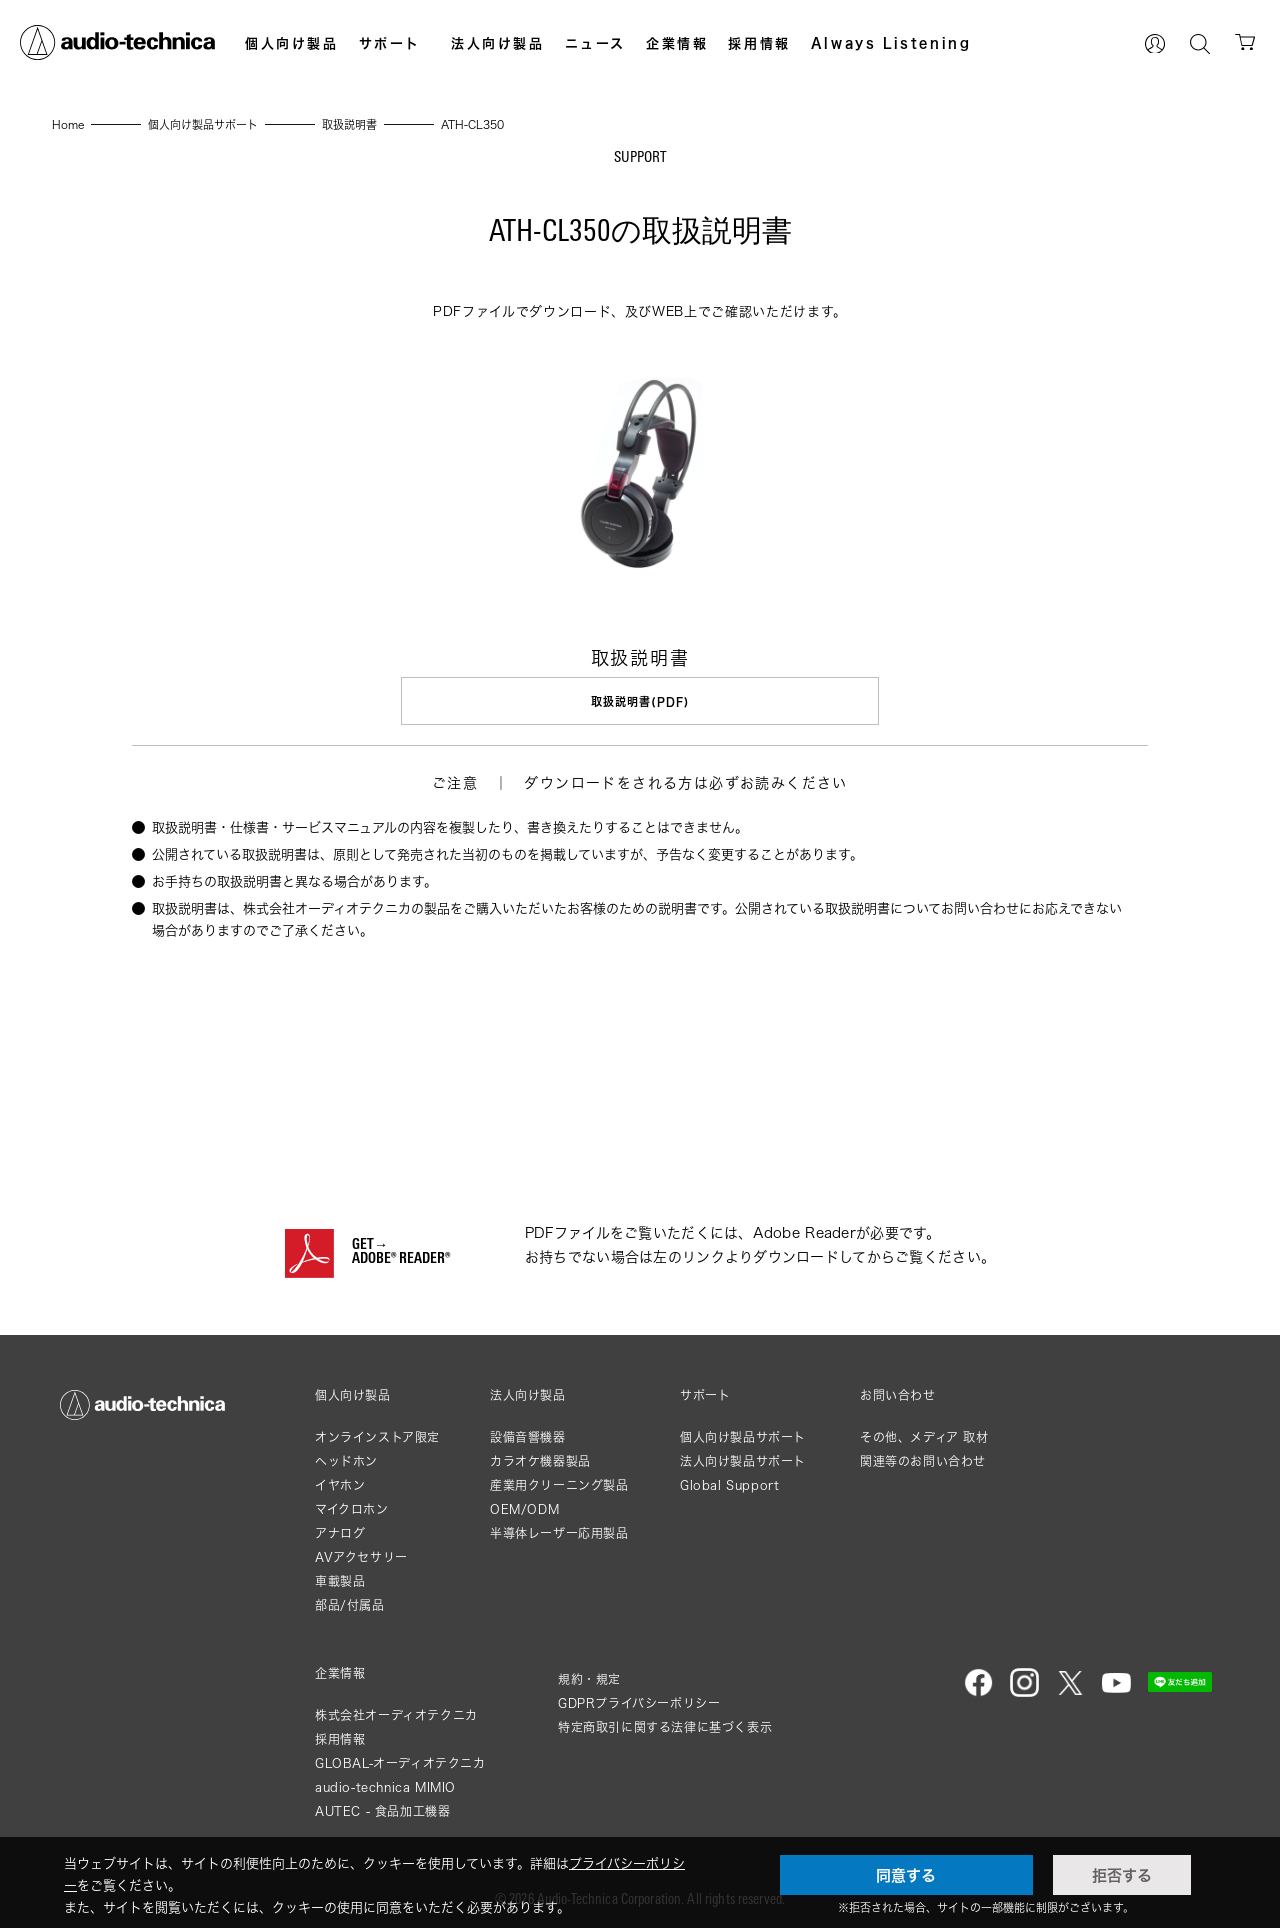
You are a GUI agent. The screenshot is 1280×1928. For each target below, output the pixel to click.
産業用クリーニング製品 (559, 1485)
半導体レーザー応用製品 (559, 1533)
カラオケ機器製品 (540, 1461)
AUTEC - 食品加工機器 (382, 1811)
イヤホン (340, 1485)
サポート (390, 43)
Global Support (729, 1485)
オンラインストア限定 (377, 1437)
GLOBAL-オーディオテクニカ (400, 1763)
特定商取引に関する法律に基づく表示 (665, 1727)
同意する (906, 1875)
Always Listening (891, 43)
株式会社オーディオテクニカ (396, 1715)
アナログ (340, 1533)
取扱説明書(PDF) (640, 701)
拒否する (1122, 1875)
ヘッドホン (346, 1461)
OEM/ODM (524, 1509)
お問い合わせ (898, 1396)
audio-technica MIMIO (385, 1787)
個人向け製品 (292, 43)
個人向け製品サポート (743, 1437)
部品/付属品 (350, 1605)
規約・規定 (589, 1679)
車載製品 (340, 1581)
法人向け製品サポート (743, 1461)
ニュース (595, 43)
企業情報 (677, 43)
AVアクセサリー (361, 1557)
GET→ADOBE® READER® (401, 1253)
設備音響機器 (528, 1437)
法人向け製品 (498, 43)
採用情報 (759, 43)
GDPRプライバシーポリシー (639, 1703)
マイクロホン (352, 1509)
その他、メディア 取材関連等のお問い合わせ (924, 1449)
